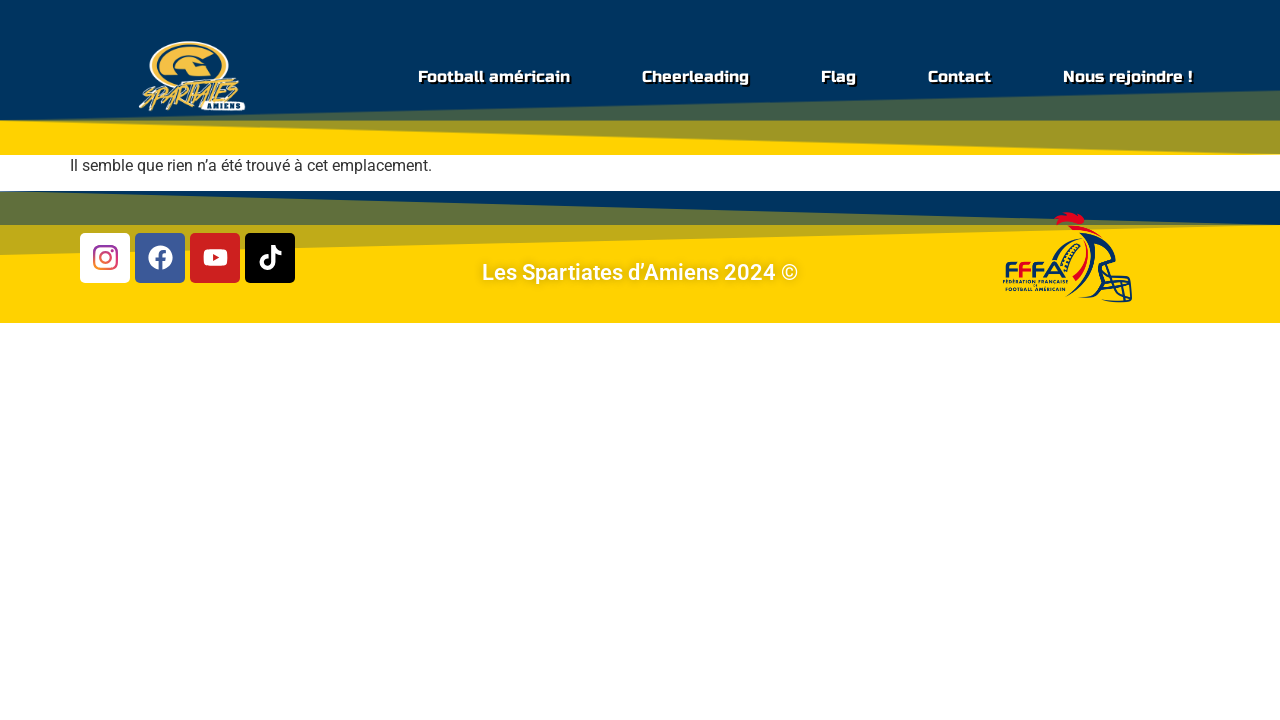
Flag (838, 76)
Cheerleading (695, 76)
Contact (959, 76)
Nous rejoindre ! (1127, 76)
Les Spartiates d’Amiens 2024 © (640, 272)
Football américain (494, 76)
